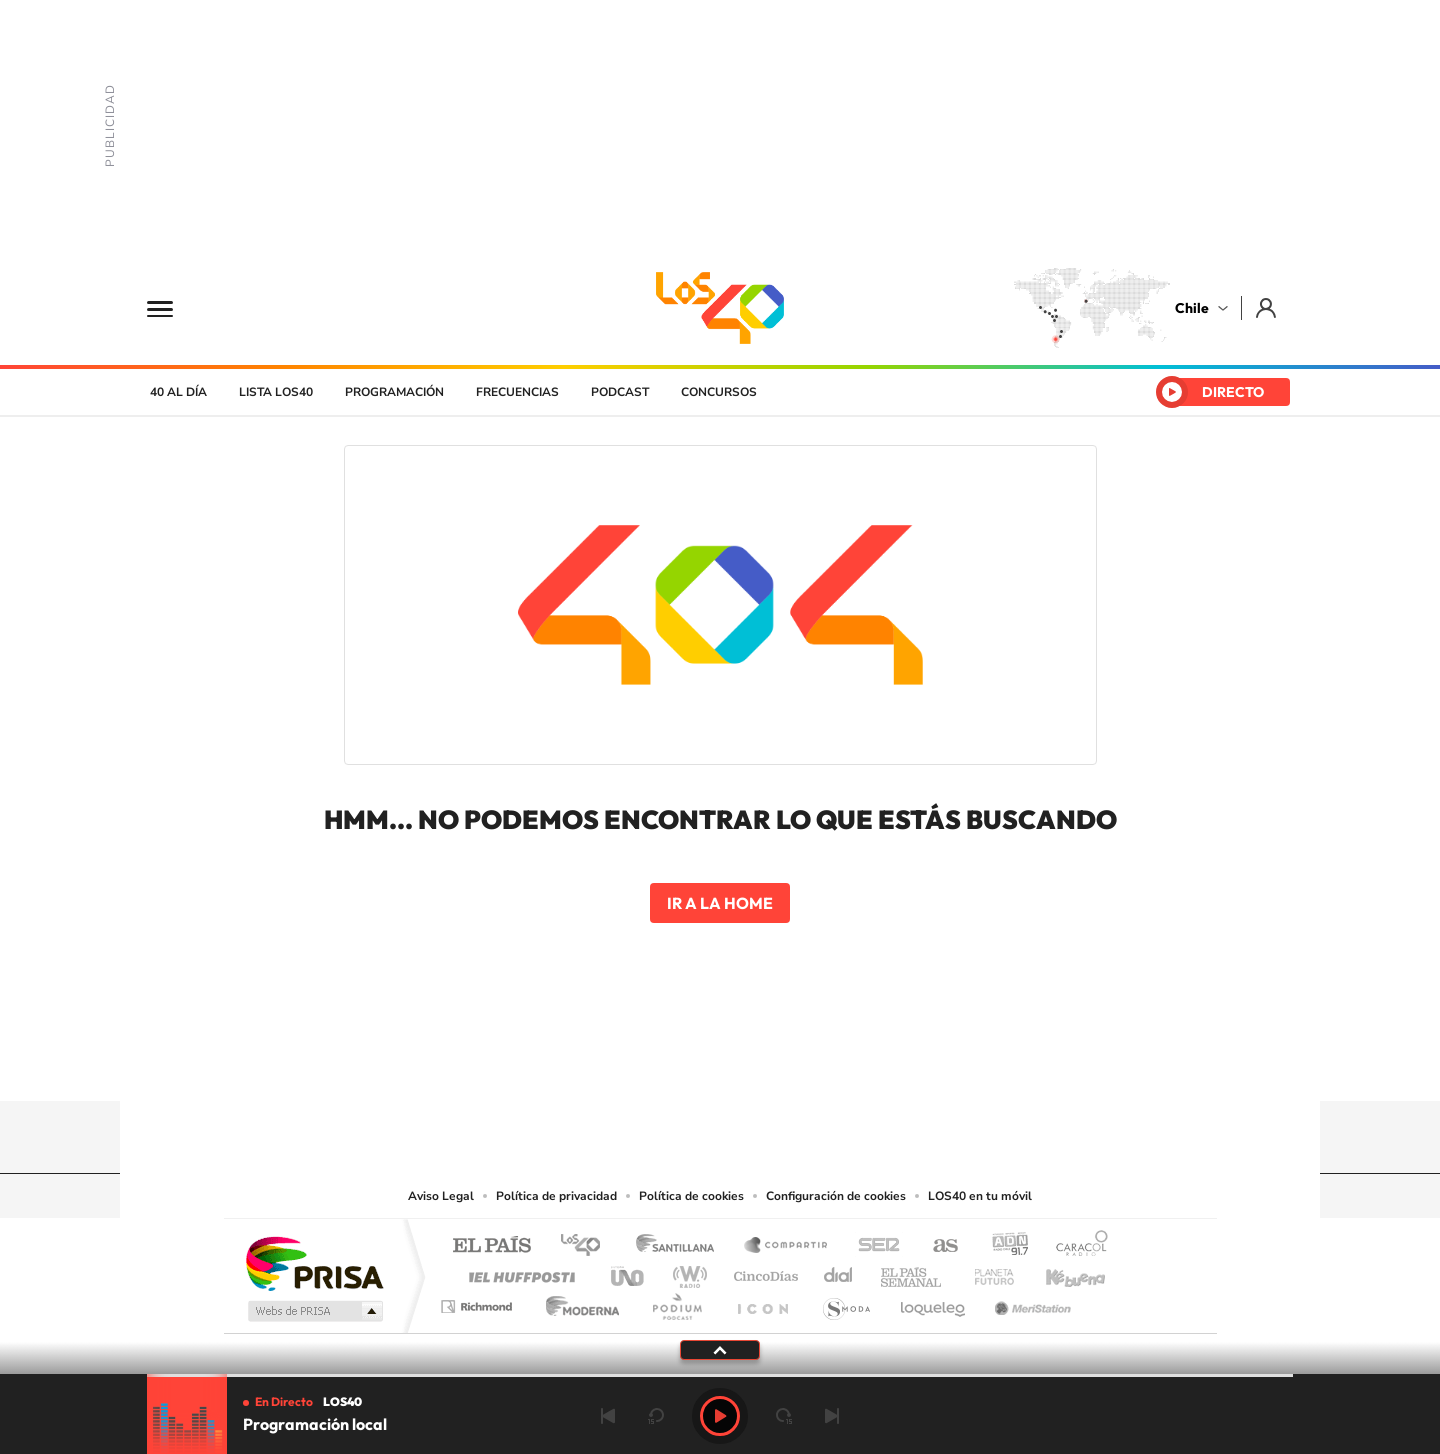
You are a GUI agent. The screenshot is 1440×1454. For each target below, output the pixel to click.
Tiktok (600, 1062)
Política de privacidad (556, 1196)
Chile (1192, 308)
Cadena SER (873, 1246)
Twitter (720, 1062)
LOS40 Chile (720, 308)
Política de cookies (691, 1196)
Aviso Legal (441, 1196)
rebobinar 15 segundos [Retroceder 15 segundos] (656, 1416)
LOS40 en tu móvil (980, 1196)
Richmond (479, 1301)
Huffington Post (518, 1271)
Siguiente (832, 1416)
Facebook (760, 1062)
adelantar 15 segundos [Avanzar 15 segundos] (784, 1416)
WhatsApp (840, 1062)
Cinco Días (763, 1271)
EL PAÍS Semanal (912, 1271)
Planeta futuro (986, 1271)
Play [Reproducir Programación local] (720, 1416)
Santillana (681, 1246)
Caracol (1076, 1246)
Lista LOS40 (276, 392)
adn (1002, 1246)
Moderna (577, 1301)
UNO (629, 1271)
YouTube (680, 1062)
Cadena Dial (839, 1271)
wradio (686, 1271)
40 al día (178, 392)
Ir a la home (720, 903)
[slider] (720, 1375)
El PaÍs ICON (762, 1301)
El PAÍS (491, 1246)
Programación (394, 392)
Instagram (640, 1062)
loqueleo (934, 1301)
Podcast (620, 392)
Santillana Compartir (787, 1246)
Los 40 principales (587, 1246)
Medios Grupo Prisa (313, 1311)
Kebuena (1058, 1271)
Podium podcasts (676, 1301)
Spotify (800, 1062)
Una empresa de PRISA (314, 1262)
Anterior (608, 1416)
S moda (845, 1301)
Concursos (719, 392)
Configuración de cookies (836, 1196)
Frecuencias (517, 392)
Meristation (1030, 1301)
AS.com (936, 1246)
